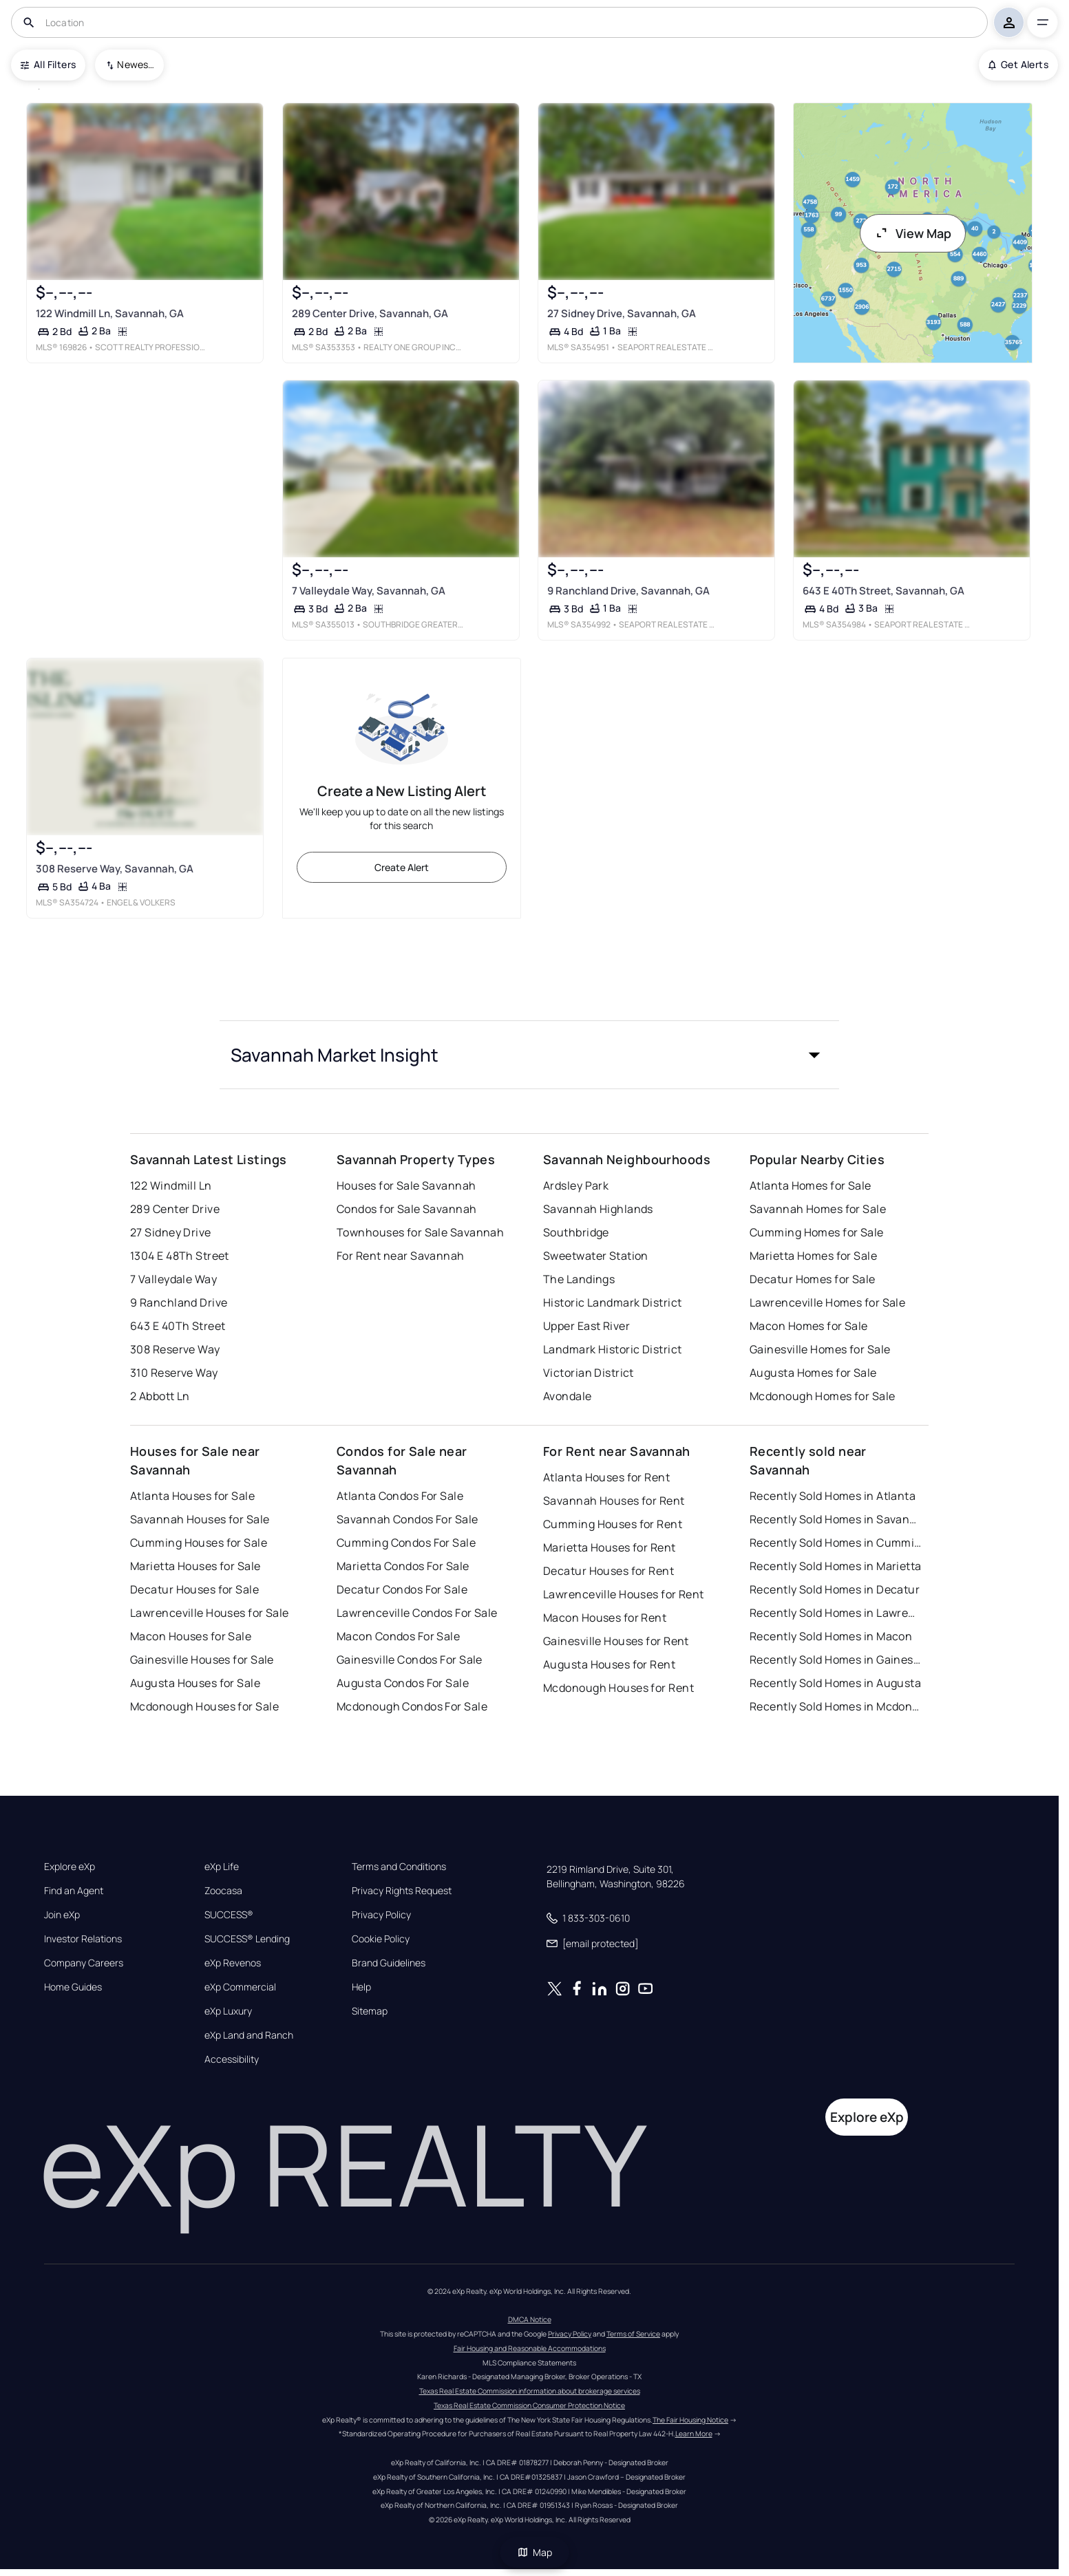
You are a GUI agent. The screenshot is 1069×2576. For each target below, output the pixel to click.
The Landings (579, 1279)
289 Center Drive (175, 1208)
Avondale (567, 1396)
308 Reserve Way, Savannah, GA (114, 868)
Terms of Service (633, 2334)
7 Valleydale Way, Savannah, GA (368, 590)
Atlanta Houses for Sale (192, 1495)
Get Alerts (1018, 64)
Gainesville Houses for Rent (616, 1641)
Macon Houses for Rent (604, 1617)
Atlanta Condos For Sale (400, 1495)
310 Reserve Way (174, 1372)
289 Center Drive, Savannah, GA (370, 313)
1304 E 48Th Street (179, 1255)
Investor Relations (83, 1939)
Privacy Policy (381, 1915)
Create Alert (401, 867)
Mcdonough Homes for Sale (823, 1396)
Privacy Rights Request (402, 1891)
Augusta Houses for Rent (609, 1664)
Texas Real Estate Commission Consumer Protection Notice (529, 2405)
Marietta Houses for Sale (195, 1566)
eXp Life (221, 1866)
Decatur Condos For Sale (402, 1589)
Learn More (693, 2433)
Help (361, 1987)
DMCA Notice (529, 2319)
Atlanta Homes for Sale (810, 1185)
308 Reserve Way (175, 1349)
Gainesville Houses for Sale (202, 1659)
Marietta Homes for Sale (813, 1255)
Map (535, 2552)
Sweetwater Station (595, 1255)
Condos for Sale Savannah (407, 1208)
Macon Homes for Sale (809, 1325)
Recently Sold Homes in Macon (831, 1636)
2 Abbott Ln (160, 1396)
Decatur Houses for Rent (608, 1570)
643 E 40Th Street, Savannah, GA (883, 590)
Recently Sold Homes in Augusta (835, 1682)
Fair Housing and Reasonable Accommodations (530, 2348)
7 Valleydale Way (173, 1279)
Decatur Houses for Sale (194, 1589)
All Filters (48, 64)
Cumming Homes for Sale (817, 1232)
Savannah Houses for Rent (614, 1500)
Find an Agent (73, 1891)
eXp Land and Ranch (248, 2035)
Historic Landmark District (612, 1302)
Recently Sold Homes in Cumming (836, 1542)
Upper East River (586, 1325)
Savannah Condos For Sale (407, 1519)
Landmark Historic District (612, 1349)
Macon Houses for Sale (190, 1636)
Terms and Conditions (399, 1866)
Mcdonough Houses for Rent (618, 1687)
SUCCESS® (228, 1915)
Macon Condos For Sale (398, 1636)
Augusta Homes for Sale (813, 1372)
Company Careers (83, 1963)
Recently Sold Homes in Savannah (836, 1519)
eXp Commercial (240, 1987)
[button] (529, 1054)
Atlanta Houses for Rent (606, 1477)
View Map (912, 233)
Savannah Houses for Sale (200, 1519)
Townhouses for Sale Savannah (420, 1232)
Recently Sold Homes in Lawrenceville (836, 1612)
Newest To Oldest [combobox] (135, 64)
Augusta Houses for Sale (195, 1682)
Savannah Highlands (598, 1208)
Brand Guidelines (388, 1963)
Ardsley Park (575, 1185)
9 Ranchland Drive (178, 1302)
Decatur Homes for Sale (813, 1279)
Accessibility (231, 2059)
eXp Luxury (228, 2011)
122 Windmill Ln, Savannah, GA (110, 313)
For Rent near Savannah (401, 1255)
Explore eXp (69, 1866)
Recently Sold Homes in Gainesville (836, 1659)
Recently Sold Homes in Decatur (835, 1589)
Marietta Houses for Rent (609, 1547)
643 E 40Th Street (177, 1325)
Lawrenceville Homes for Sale (827, 1302)
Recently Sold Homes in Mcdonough (836, 1706)
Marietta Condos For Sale (403, 1566)
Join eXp (62, 1915)
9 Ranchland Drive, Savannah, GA (628, 590)
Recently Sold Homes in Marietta (836, 1566)
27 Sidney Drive (170, 1232)
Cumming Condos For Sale (406, 1542)
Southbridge (576, 1232)
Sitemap (370, 2011)
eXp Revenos (232, 1963)
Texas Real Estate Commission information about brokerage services (529, 2391)
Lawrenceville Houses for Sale (209, 1612)
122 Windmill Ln (171, 1185)
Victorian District (588, 1372)
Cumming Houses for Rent (612, 1524)
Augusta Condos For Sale (403, 1682)
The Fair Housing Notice (690, 2420)
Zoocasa (223, 1891)
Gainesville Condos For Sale (410, 1659)
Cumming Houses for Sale (198, 1542)
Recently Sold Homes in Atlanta (832, 1495)
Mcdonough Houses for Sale (204, 1706)
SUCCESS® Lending (247, 1939)
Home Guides (73, 1987)
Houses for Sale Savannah (406, 1185)
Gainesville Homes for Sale (820, 1349)
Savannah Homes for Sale (818, 1208)
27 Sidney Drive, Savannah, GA (621, 313)
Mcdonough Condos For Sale (412, 1706)
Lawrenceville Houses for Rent (623, 1594)
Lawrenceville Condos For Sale (417, 1612)
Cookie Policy (381, 1939)
